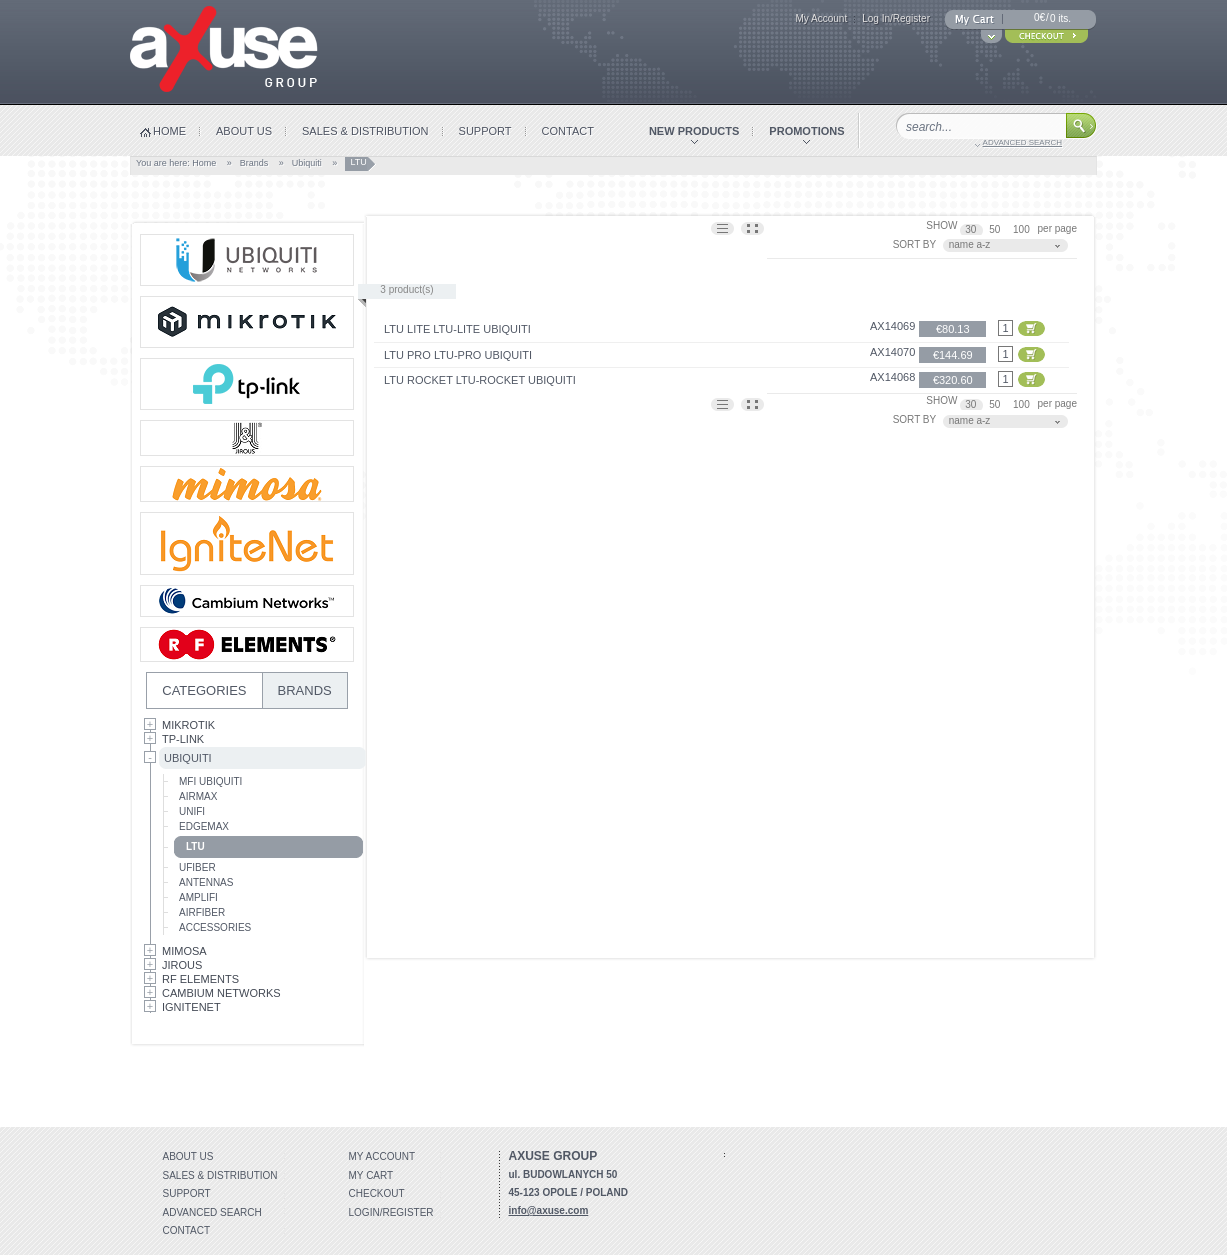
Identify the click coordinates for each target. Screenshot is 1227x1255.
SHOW (941, 225)
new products (694, 131)
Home (204, 163)
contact (568, 131)
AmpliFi (198, 897)
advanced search (1022, 142)
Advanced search (212, 1212)
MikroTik (188, 725)
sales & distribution (365, 131)
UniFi (192, 811)
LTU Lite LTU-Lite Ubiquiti (457, 329)
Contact (187, 1230)
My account (382, 1156)
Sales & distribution (220, 1175)
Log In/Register (896, 18)
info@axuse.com (549, 1210)
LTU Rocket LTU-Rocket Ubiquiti (480, 380)
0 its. (1060, 18)
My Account (821, 18)
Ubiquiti (307, 163)
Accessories (215, 927)
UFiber (197, 867)
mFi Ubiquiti (210, 781)
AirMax (198, 796)
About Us (188, 1156)
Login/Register (391, 1212)
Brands (254, 163)
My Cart (371, 1175)
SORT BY (915, 244)
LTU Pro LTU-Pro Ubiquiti (458, 355)
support (485, 131)
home (169, 131)
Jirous (182, 965)
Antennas (206, 882)
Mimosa (184, 951)
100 (1022, 229)
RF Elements (200, 979)
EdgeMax (204, 826)
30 (972, 229)
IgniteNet (191, 1007)
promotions (806, 131)
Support (187, 1193)
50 (996, 229)
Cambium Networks (221, 993)
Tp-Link (183, 739)
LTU (195, 846)
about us (244, 131)
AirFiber (202, 912)
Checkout (377, 1193)
